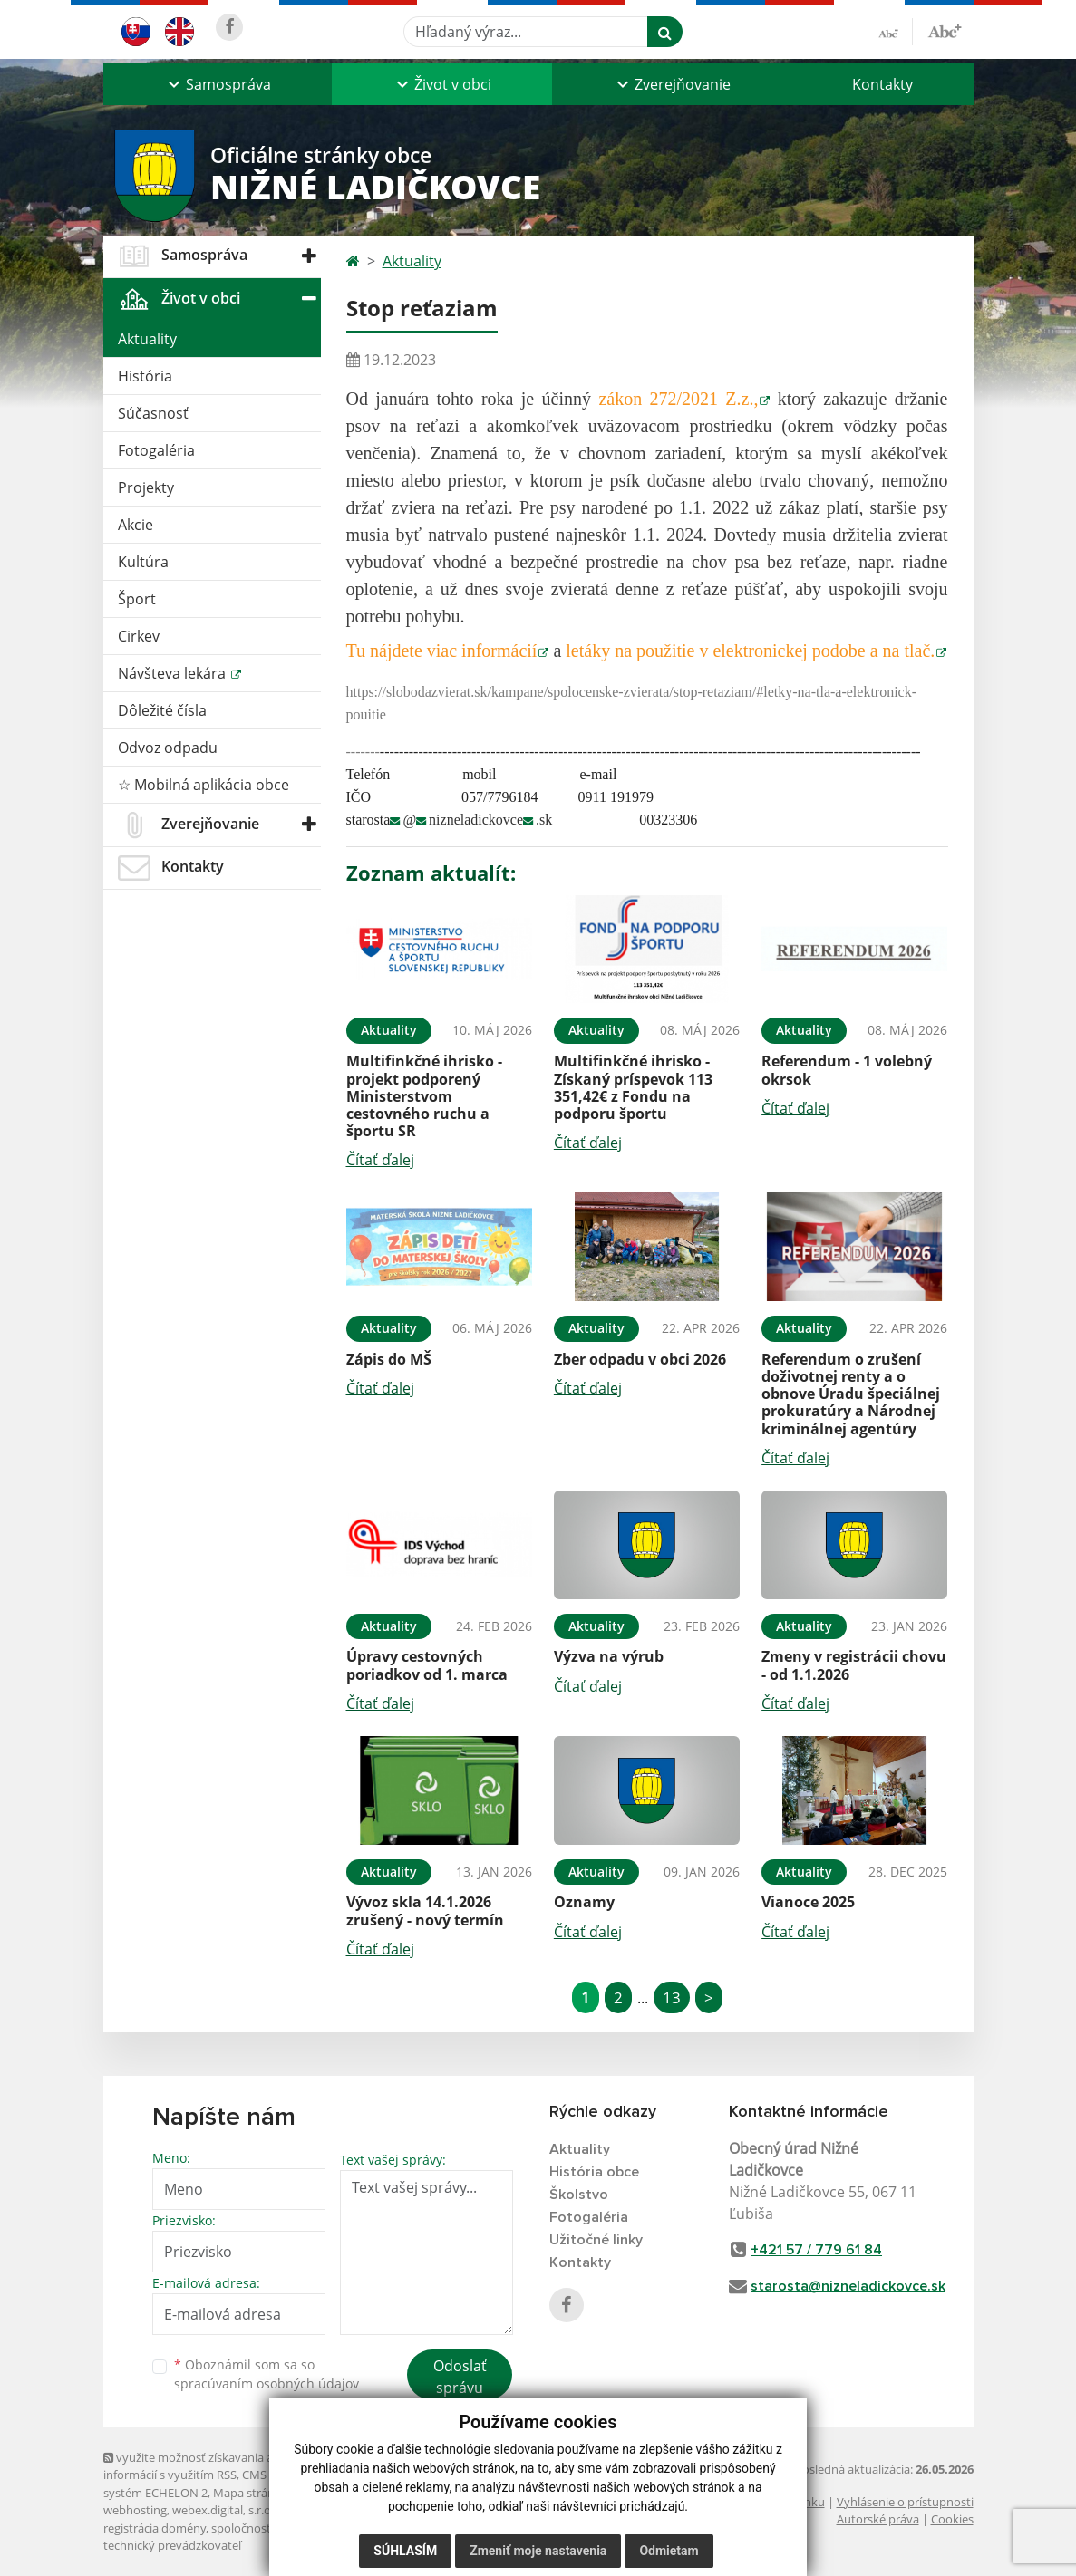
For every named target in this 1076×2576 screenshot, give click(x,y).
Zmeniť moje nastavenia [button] (538, 2550)
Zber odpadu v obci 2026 (640, 1359)
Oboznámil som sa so (266, 2374)
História (145, 376)
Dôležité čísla (162, 710)
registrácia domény (154, 2528)
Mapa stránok (250, 2492)
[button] (217, 84)
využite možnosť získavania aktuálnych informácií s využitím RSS (214, 2466)
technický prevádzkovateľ (172, 2545)
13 (672, 1997)
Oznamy (584, 1902)
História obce (594, 2172)
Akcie (135, 525)
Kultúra (143, 562)
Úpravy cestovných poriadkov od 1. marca (427, 1665)
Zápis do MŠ (388, 1359)
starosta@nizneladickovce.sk (848, 2286)
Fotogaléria (156, 450)
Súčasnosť (153, 413)
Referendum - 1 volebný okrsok (846, 1069)
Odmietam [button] (668, 2550)
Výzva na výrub (609, 1656)
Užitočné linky (596, 2240)
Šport (137, 599)
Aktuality (147, 339)
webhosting (135, 2510)
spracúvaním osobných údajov (266, 2383)
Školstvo (578, 2194)
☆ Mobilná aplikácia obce (203, 785)
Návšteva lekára (173, 673)
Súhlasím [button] (405, 2550)
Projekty (146, 487)
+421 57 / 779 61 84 (816, 2250)
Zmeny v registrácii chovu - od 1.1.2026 (853, 1665)
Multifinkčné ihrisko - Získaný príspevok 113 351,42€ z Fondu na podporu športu (633, 1087)
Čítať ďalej (380, 1160)
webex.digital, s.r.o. (223, 2510)
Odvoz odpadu (168, 747)
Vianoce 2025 (808, 1902)
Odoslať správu (460, 2377)
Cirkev (139, 636)
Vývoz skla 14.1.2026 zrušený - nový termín (425, 1910)
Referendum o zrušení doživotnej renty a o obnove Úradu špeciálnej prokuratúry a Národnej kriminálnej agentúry (850, 1394)
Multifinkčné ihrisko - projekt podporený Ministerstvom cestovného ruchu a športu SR (424, 1096)
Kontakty (882, 84)
